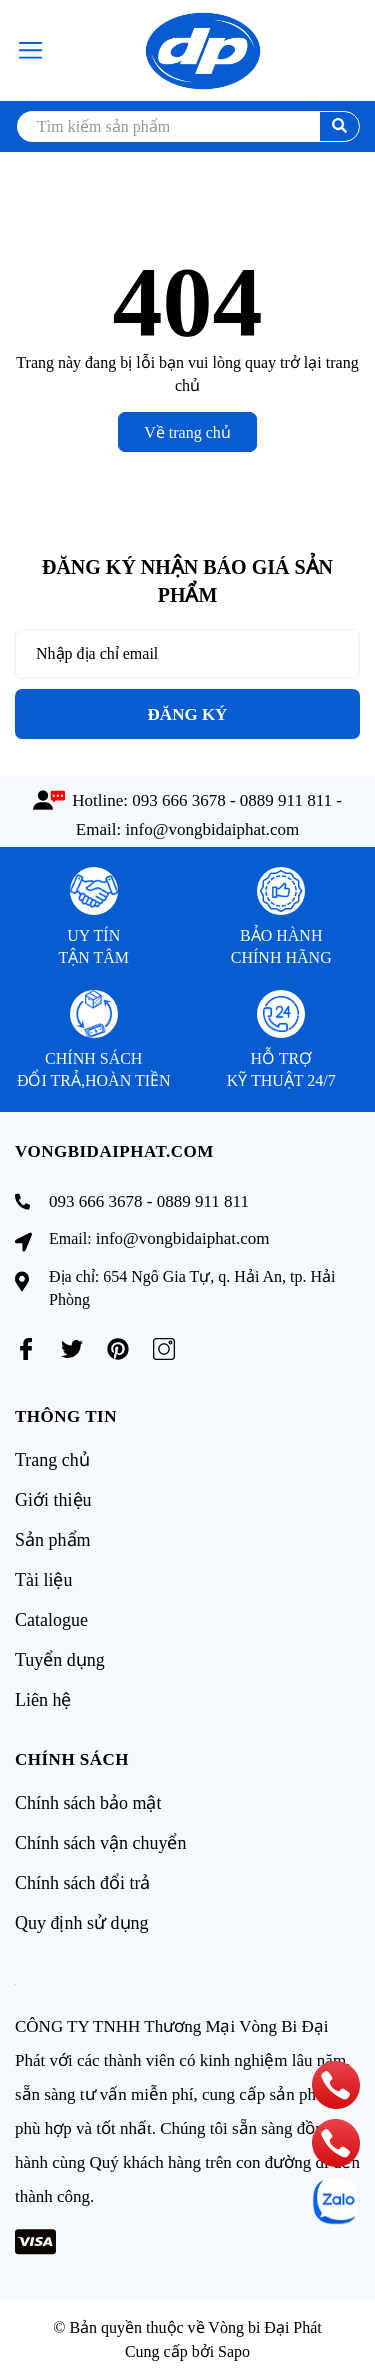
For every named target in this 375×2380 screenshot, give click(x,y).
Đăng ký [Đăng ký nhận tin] (188, 714)
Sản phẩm (53, 1540)
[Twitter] (72, 1349)
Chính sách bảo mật (88, 1803)
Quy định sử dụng (82, 1923)
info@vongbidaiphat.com (212, 829)
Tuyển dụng (60, 1660)
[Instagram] (164, 1349)
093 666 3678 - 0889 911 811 (232, 800)
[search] (187, 126)
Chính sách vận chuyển (100, 1843)
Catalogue (51, 1620)
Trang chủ (52, 1460)
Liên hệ (43, 1700)
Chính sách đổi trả (83, 1883)
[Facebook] (26, 1349)
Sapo (234, 2351)
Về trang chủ (187, 432)
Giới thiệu (53, 1500)
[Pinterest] (118, 1349)
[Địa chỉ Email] (187, 654)
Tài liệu (44, 1580)
